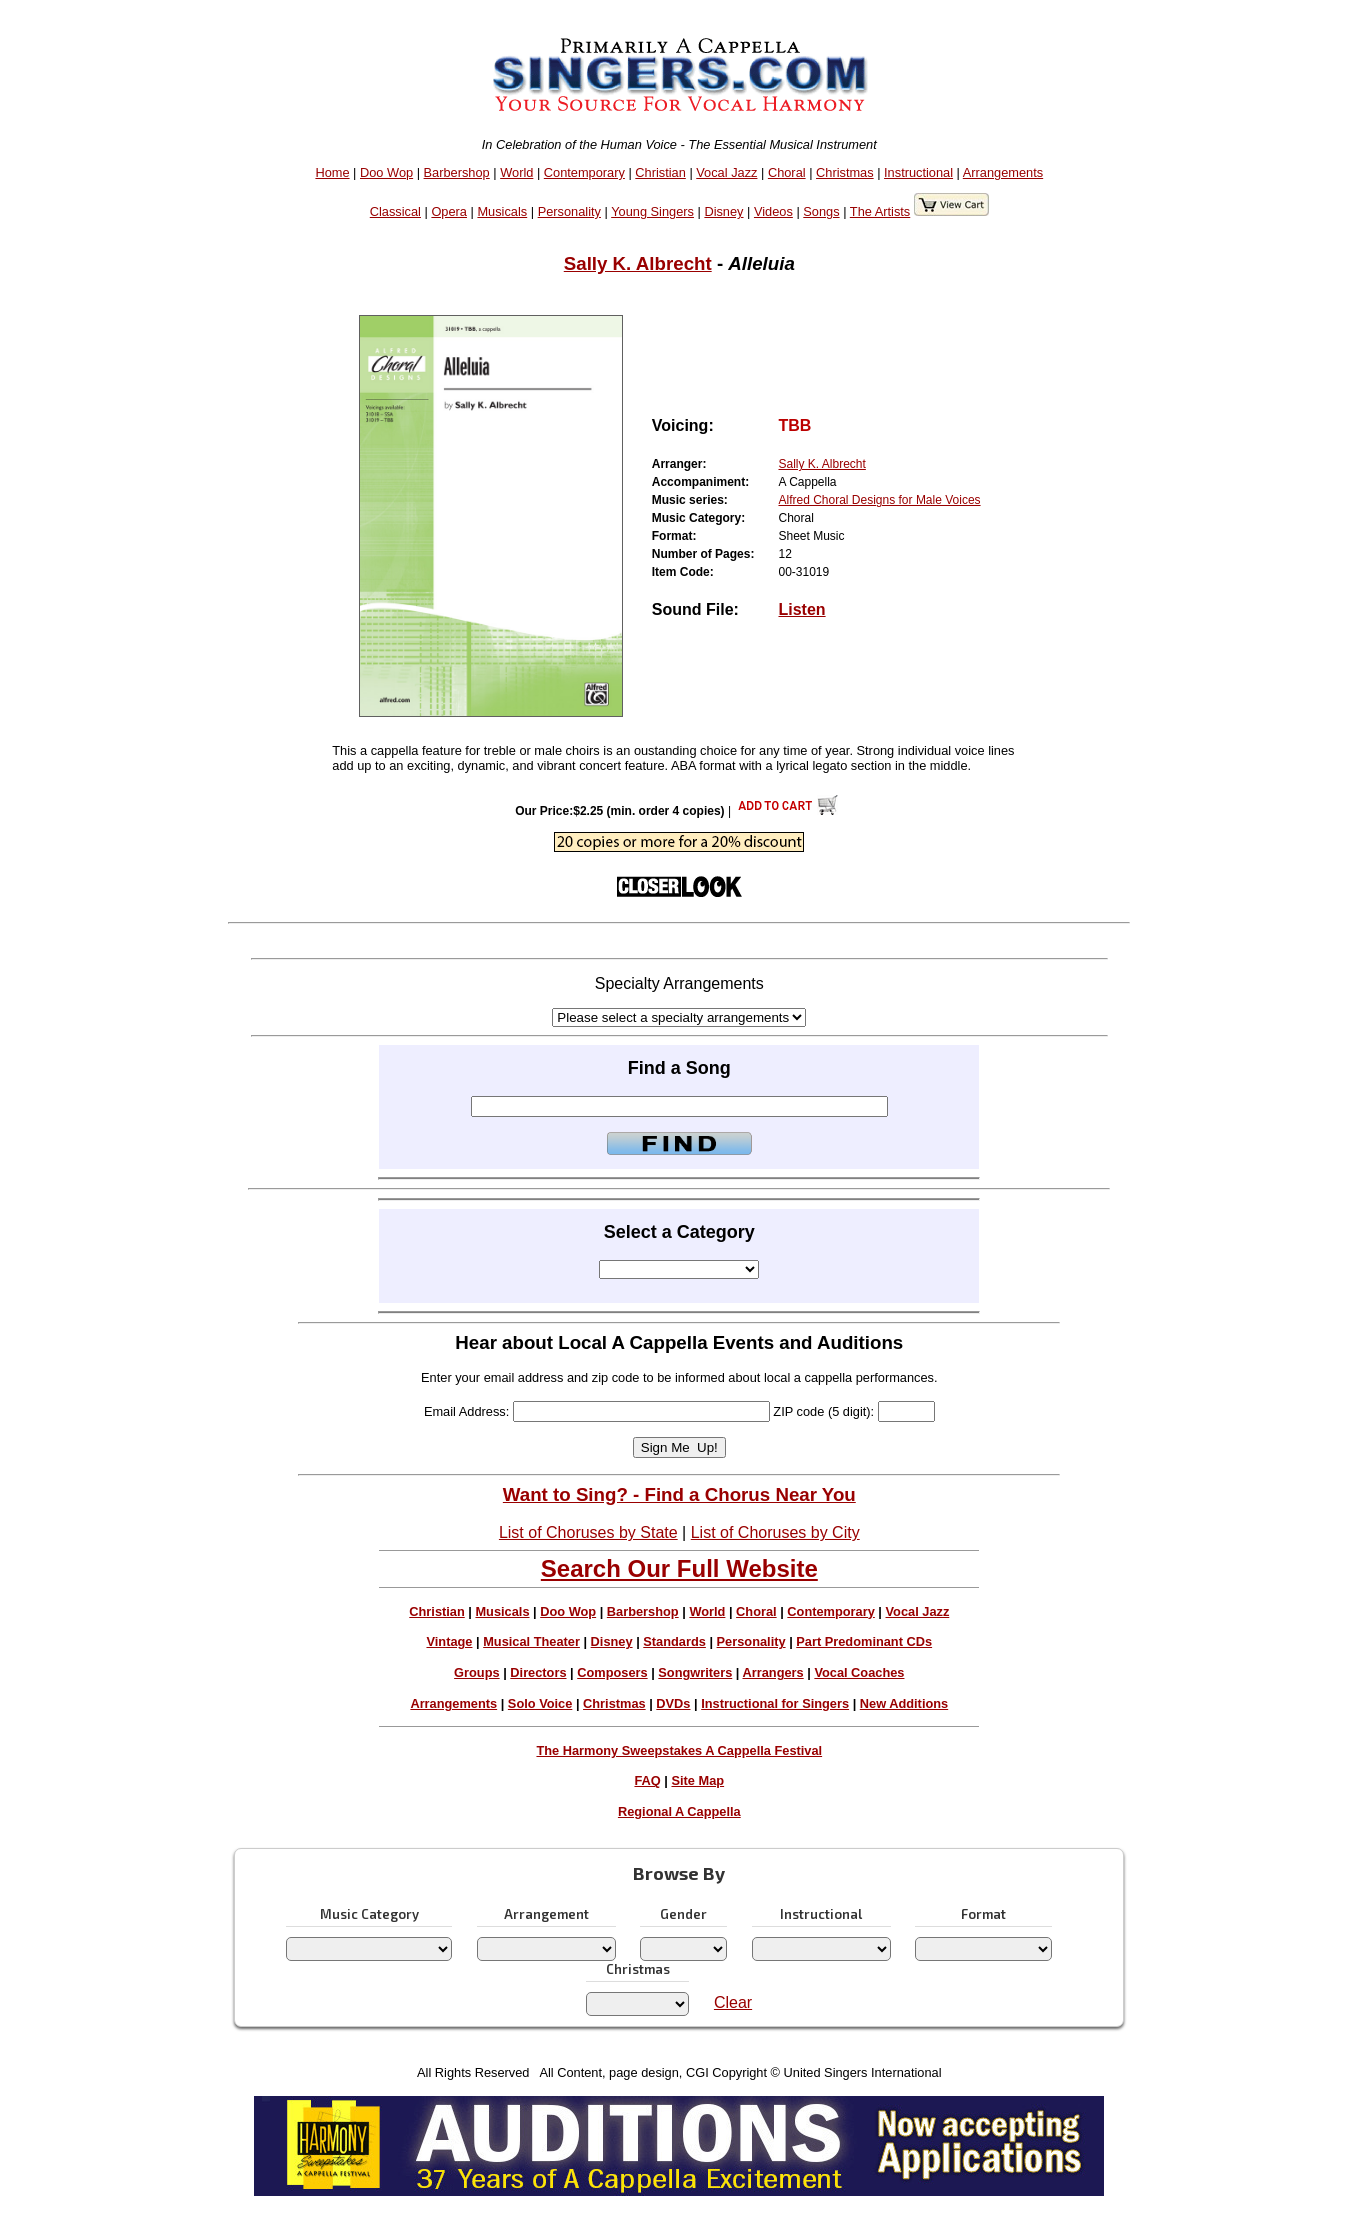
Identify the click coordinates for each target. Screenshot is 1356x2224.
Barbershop (457, 172)
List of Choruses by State (588, 1532)
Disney (723, 211)
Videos (773, 211)
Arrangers (773, 1672)
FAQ (647, 1780)
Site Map (697, 1780)
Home (332, 172)
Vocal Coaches (859, 1672)
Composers (612, 1672)
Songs (821, 211)
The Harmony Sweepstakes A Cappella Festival (679, 1750)
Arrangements (1003, 172)
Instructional (918, 172)
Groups (477, 1672)
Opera (449, 211)
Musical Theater (531, 1641)
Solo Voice (540, 1703)
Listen (801, 609)
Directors (538, 1672)
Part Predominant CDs (864, 1641)
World (516, 172)
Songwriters (695, 1672)
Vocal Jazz (726, 172)
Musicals (502, 211)
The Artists (880, 211)
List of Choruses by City (775, 1532)
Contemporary (584, 172)
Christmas (845, 172)
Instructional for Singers (775, 1703)
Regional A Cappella (679, 1811)
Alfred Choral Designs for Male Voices (879, 500)
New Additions (904, 1703)
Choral (787, 172)
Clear (733, 2002)
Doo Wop (386, 172)
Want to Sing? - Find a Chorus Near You (679, 1494)
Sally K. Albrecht (638, 263)
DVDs (673, 1703)
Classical (395, 211)
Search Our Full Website (679, 1568)
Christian (660, 172)
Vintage (449, 1641)
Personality (569, 211)
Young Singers (652, 211)
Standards (674, 1641)
